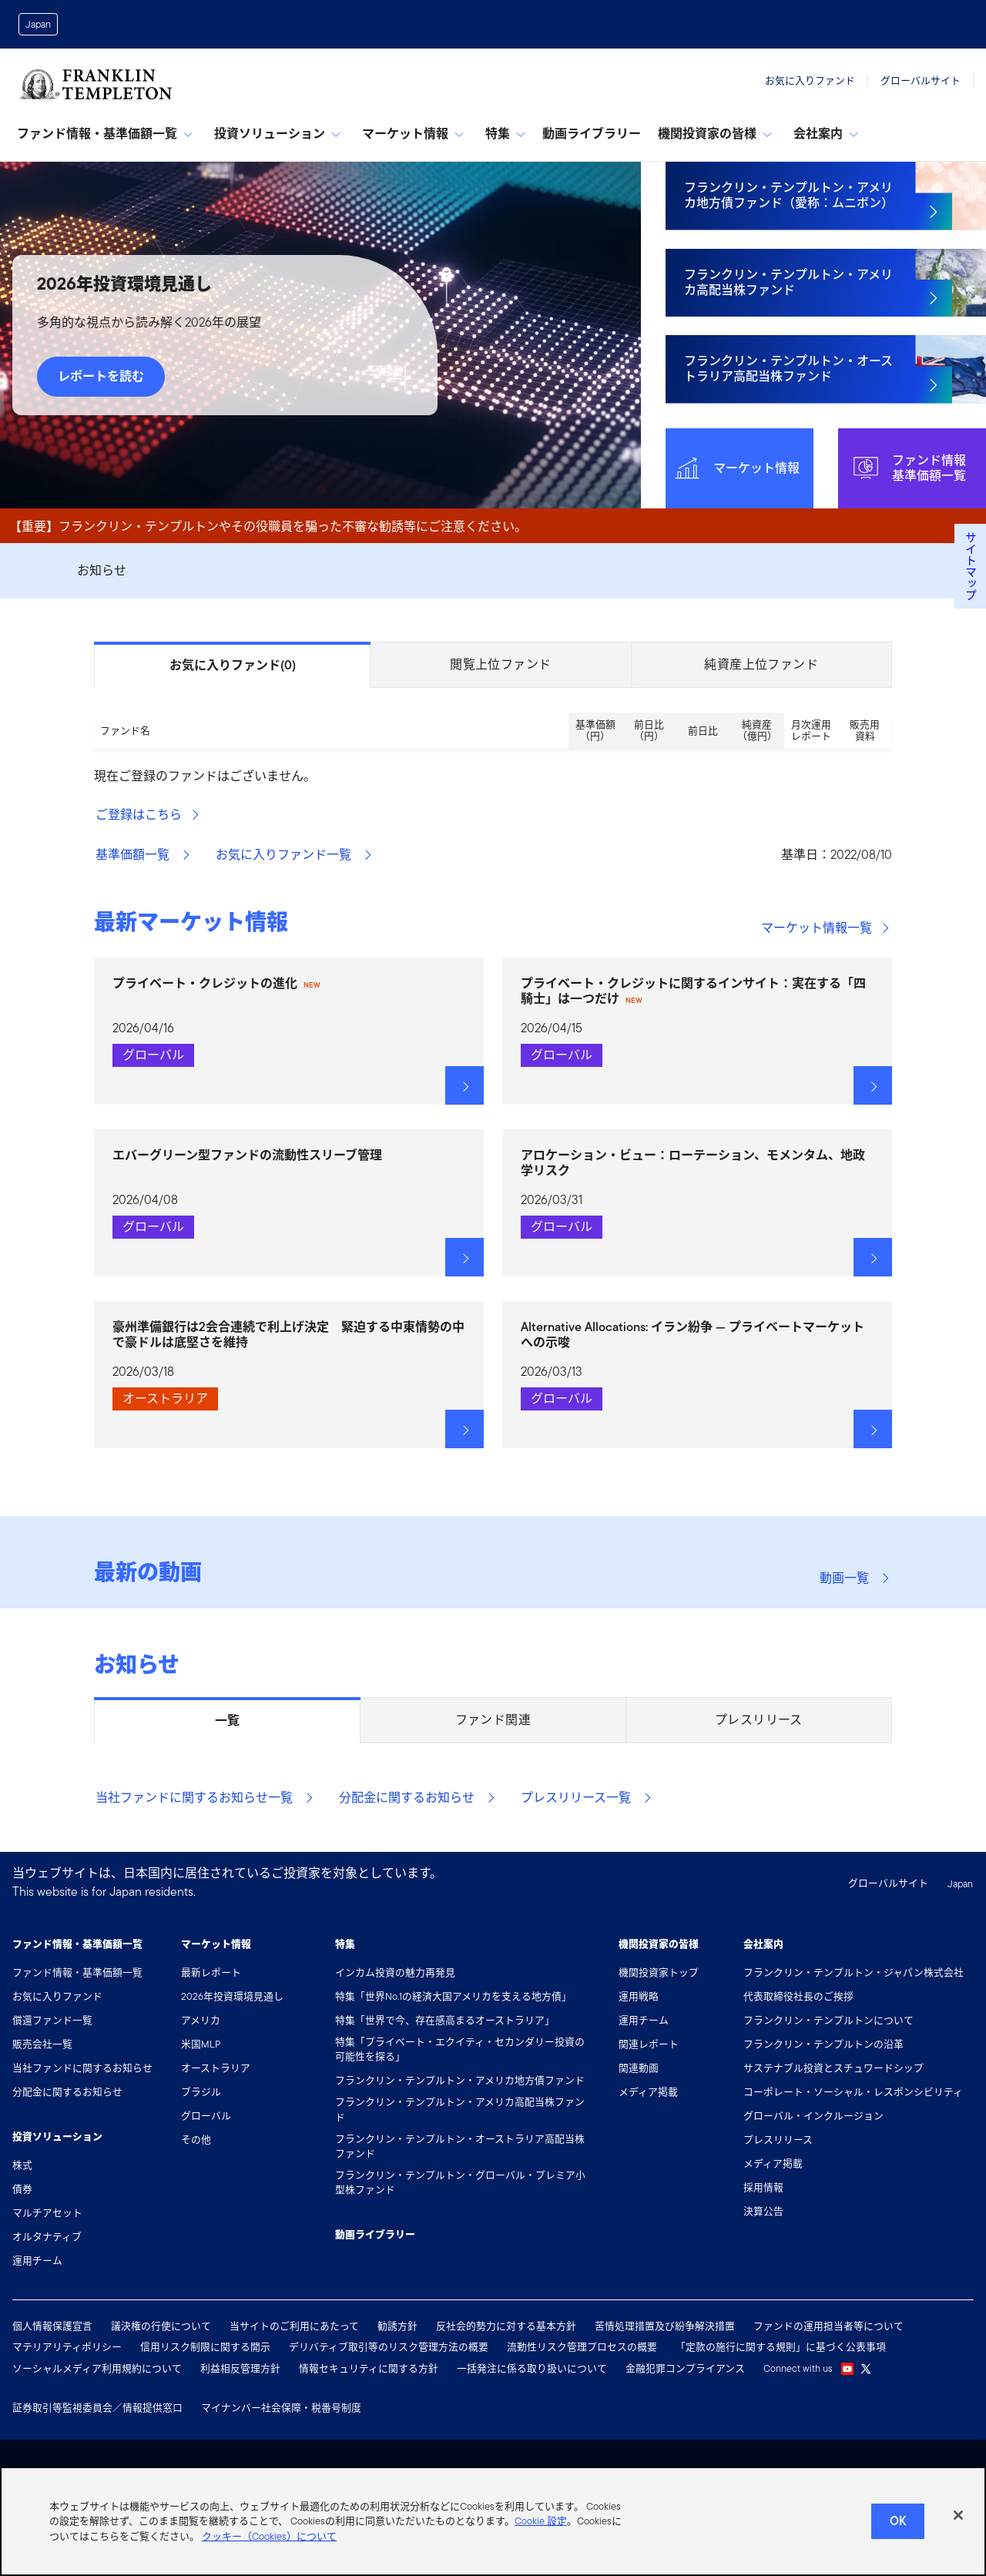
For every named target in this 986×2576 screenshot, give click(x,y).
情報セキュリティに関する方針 (368, 2368)
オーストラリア (215, 2068)
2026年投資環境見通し (232, 1996)
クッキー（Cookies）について (269, 2551)
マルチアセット (47, 2212)
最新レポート (211, 1972)
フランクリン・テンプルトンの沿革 (823, 2044)
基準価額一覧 (143, 855)
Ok (898, 2536)
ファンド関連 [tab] (493, 1720)
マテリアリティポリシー (67, 2347)
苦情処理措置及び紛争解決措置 (665, 2326)
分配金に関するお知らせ (417, 1797)
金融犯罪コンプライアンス (685, 2368)
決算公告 (763, 2211)
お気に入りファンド (810, 80)
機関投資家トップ (659, 1972)
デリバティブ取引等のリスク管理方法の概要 (388, 2347)
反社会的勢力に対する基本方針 (506, 2326)
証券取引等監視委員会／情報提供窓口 (97, 2407)
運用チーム (37, 2260)
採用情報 (763, 2187)
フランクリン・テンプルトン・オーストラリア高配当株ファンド (460, 2146)
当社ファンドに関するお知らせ (82, 2068)
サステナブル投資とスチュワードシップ (833, 2068)
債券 (22, 2189)
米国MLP (200, 2044)
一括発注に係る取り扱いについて (532, 2368)
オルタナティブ (47, 2236)
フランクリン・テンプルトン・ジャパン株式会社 (853, 1972)
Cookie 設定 (541, 2536)
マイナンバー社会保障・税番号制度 (281, 2407)
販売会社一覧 (42, 2044)
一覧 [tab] (227, 1720)
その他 (196, 2139)
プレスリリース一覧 (586, 1797)
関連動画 (639, 2068)
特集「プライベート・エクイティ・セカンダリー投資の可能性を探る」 (460, 2049)
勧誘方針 (397, 2326)
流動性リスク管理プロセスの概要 (582, 2347)
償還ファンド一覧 (52, 2020)
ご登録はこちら (148, 814)
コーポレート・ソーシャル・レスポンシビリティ (853, 2092)
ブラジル (201, 2092)
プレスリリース (778, 2139)
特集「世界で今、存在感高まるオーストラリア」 (445, 2020)
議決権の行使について (161, 2326)
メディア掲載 (648, 2092)
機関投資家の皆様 (715, 134)
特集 (505, 134)
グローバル (206, 2115)
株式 (22, 2165)
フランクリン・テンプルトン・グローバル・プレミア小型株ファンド (460, 2182)
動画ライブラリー (591, 134)
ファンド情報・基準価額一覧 (105, 134)
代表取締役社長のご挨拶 (798, 1996)
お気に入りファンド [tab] (232, 665)
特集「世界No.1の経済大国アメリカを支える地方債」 (453, 1996)
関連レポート (649, 2044)
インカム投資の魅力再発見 (395, 1972)
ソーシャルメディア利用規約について (97, 2368)
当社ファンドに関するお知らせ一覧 (205, 1797)
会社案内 (825, 134)
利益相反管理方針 (240, 2368)
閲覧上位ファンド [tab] (500, 664)
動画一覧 (855, 1578)
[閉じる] (958, 2530)
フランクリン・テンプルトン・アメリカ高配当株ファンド (460, 2109)
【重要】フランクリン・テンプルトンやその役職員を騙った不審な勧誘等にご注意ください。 (268, 526)
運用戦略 (639, 1996)
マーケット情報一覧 (825, 928)
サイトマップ (970, 566)
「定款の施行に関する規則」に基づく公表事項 (781, 2347)
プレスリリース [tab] (759, 1720)
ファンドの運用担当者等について (828, 2326)
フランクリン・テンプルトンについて (828, 2020)
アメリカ (200, 2020)
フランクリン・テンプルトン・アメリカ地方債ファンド (460, 2080)
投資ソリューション (277, 134)
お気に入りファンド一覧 (294, 855)
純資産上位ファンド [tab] (761, 664)
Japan (38, 24)
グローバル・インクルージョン (813, 2115)
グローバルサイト (920, 80)
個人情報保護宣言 (52, 2326)
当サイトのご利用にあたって (294, 2326)
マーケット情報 (413, 134)
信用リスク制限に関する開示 (205, 2347)
